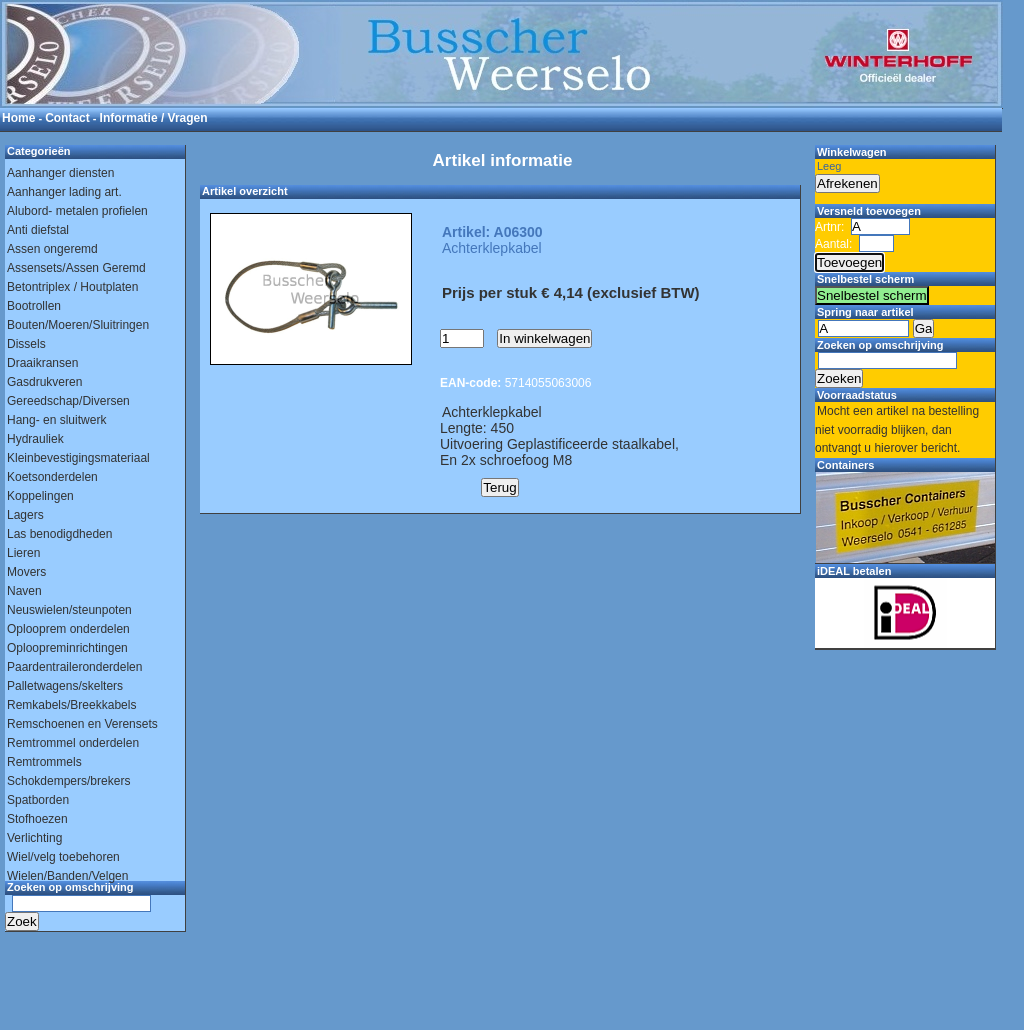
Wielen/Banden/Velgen (67, 876)
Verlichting (34, 838)
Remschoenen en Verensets (82, 724)
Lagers (25, 515)
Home (18, 118)
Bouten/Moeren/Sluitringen (78, 325)
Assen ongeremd (52, 249)
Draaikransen (42, 363)
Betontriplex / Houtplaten (72, 287)
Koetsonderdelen (52, 477)
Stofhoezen (37, 819)
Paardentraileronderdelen (74, 667)
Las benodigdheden (59, 534)
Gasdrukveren (44, 382)
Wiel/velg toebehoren (63, 857)
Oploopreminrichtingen (67, 648)
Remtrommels (44, 762)
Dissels (26, 344)
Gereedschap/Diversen (68, 401)
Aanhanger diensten (60, 173)
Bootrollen (34, 306)
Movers (26, 572)
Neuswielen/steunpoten (69, 610)
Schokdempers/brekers (68, 781)
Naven (24, 591)
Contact (67, 118)
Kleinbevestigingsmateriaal (78, 458)
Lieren (23, 553)
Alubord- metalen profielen (77, 211)
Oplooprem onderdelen (68, 629)
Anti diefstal (38, 230)
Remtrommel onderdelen (73, 743)
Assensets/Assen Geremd (76, 268)
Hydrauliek (35, 439)
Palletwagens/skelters (65, 686)
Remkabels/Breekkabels (71, 705)
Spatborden (38, 800)
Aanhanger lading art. (64, 192)
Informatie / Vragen (154, 118)
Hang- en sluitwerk (56, 420)
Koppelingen (40, 496)
